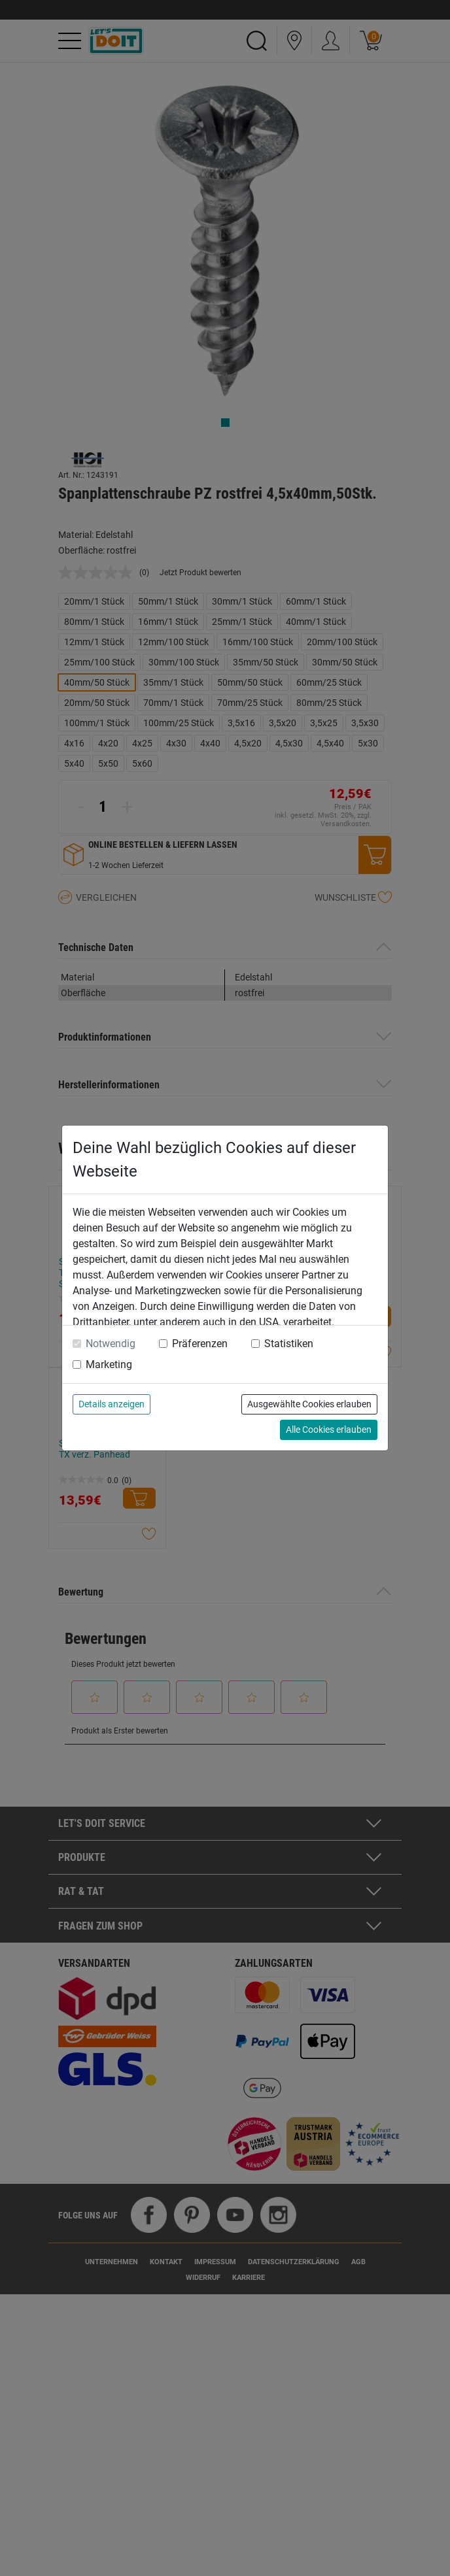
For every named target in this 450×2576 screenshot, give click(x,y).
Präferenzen (200, 1343)
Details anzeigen (111, 1404)
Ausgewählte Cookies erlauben (309, 1404)
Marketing (109, 1364)
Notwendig (110, 1343)
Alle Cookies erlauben (329, 1429)
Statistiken (288, 1343)
